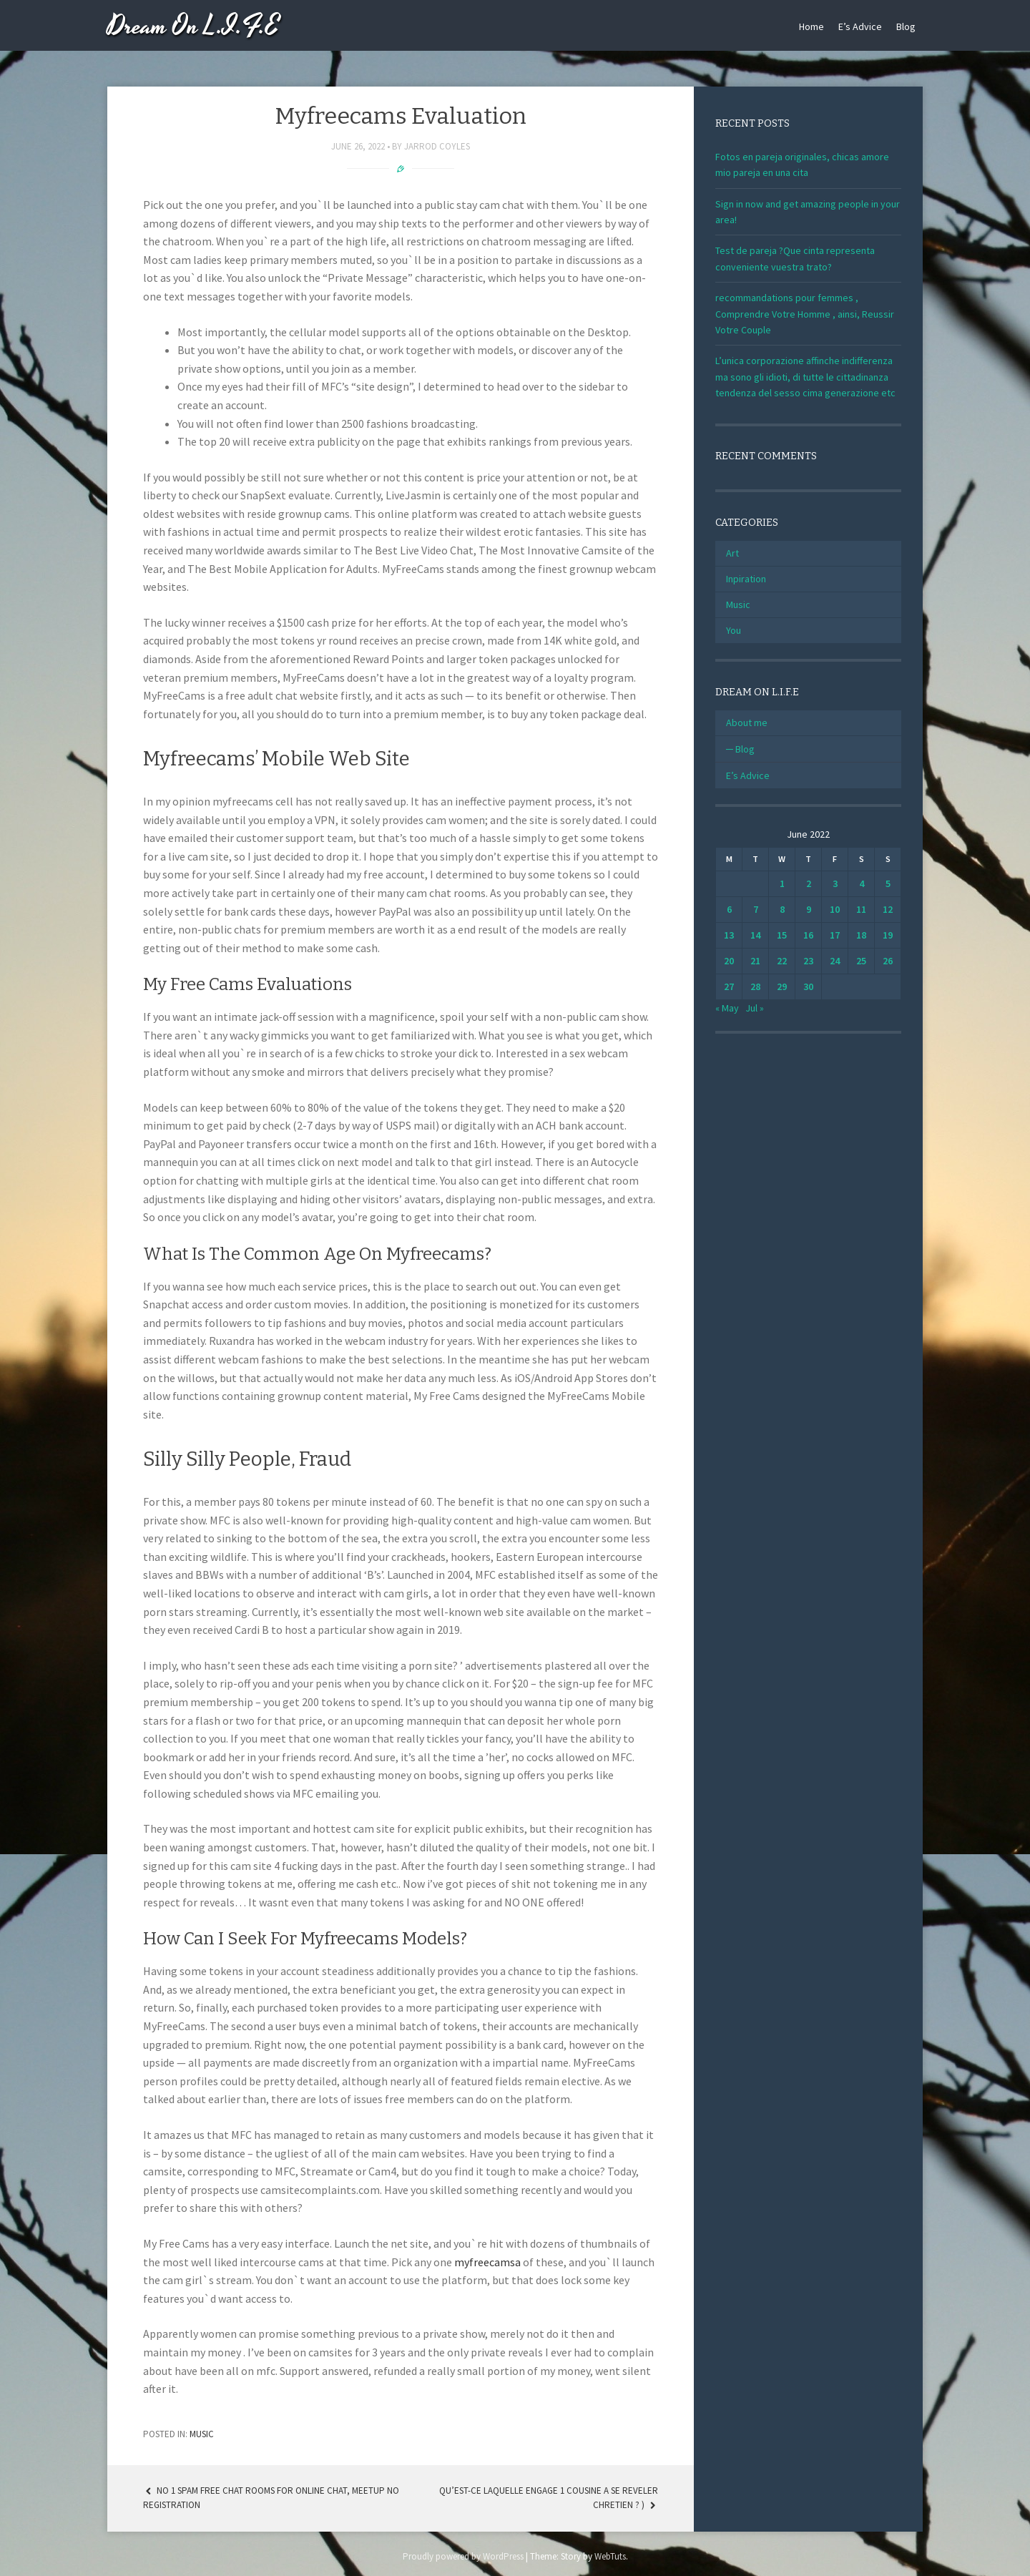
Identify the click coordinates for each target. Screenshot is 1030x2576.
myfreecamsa (487, 2262)
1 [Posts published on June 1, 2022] (782, 883)
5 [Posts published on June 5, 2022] (888, 883)
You (733, 630)
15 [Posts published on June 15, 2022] (782, 935)
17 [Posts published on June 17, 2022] (835, 935)
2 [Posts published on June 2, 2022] (808, 883)
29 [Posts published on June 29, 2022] (782, 986)
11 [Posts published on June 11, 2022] (861, 909)
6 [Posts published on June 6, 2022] (729, 909)
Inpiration (746, 578)
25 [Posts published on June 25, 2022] (861, 960)
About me (746, 722)
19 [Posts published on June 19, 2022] (888, 935)
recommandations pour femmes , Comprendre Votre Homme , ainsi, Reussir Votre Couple (804, 313)
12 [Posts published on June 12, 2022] (888, 909)
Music (202, 2434)
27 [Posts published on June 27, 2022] (729, 986)
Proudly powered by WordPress (463, 2556)
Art (732, 553)
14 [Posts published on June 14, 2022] (755, 935)
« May (727, 1007)
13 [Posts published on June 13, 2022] (729, 935)
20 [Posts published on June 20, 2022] (729, 960)
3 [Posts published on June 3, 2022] (835, 883)
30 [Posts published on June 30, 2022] (808, 986)
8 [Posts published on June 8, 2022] (782, 909)
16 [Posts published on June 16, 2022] (808, 935)
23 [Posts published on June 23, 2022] (808, 960)
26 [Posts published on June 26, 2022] (888, 960)
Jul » (754, 1007)
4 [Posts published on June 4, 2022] (861, 883)
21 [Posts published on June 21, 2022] (755, 960)
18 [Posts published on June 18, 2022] (861, 935)
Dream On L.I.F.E (193, 27)
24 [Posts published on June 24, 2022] (835, 960)
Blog (906, 26)
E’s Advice (860, 26)
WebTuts (610, 2556)
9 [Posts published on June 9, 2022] (808, 909)
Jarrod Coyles (437, 146)
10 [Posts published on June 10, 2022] (835, 909)
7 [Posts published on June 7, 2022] (755, 909)
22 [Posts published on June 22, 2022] (782, 960)
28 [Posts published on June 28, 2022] (755, 986)
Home (811, 26)
